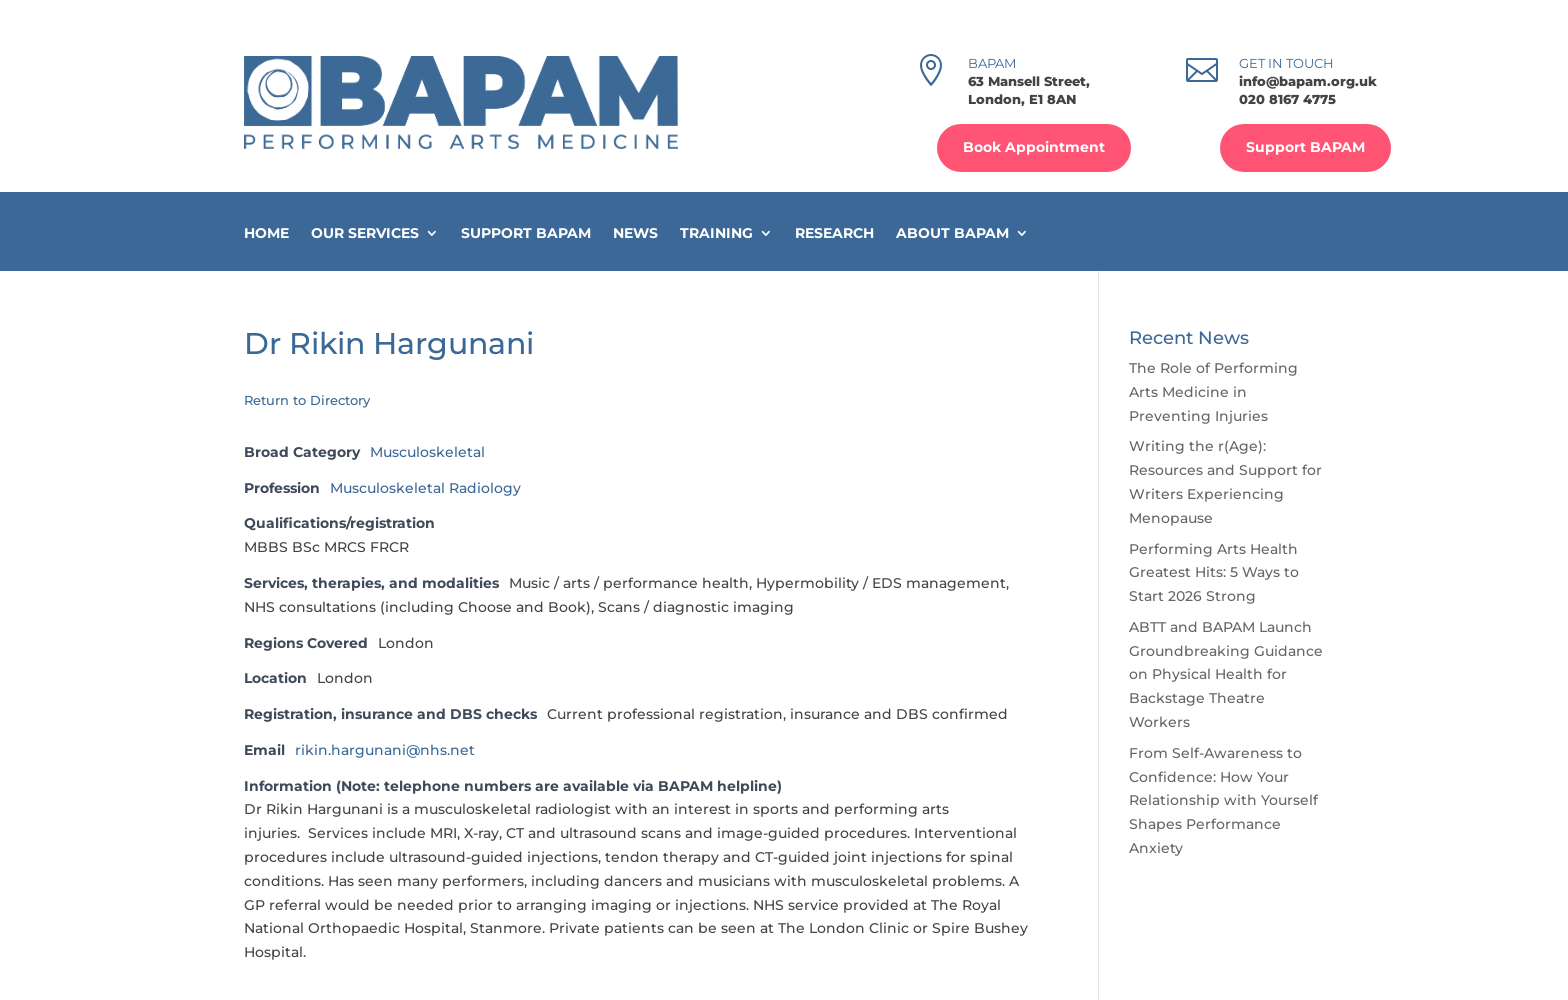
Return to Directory (307, 400)
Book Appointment (1034, 147)
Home (266, 233)
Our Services (365, 233)
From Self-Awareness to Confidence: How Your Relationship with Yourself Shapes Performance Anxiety (1223, 800)
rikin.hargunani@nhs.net (385, 750)
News (635, 233)
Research (834, 233)
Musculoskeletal (427, 452)
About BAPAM (952, 233)
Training (716, 233)
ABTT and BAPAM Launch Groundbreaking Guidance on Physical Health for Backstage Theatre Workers (1226, 674)
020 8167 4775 (1287, 99)
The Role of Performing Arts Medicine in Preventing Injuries (1213, 392)
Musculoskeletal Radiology (425, 488)
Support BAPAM (1305, 147)
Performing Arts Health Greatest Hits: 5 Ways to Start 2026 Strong (1214, 573)
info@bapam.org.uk (1308, 81)
